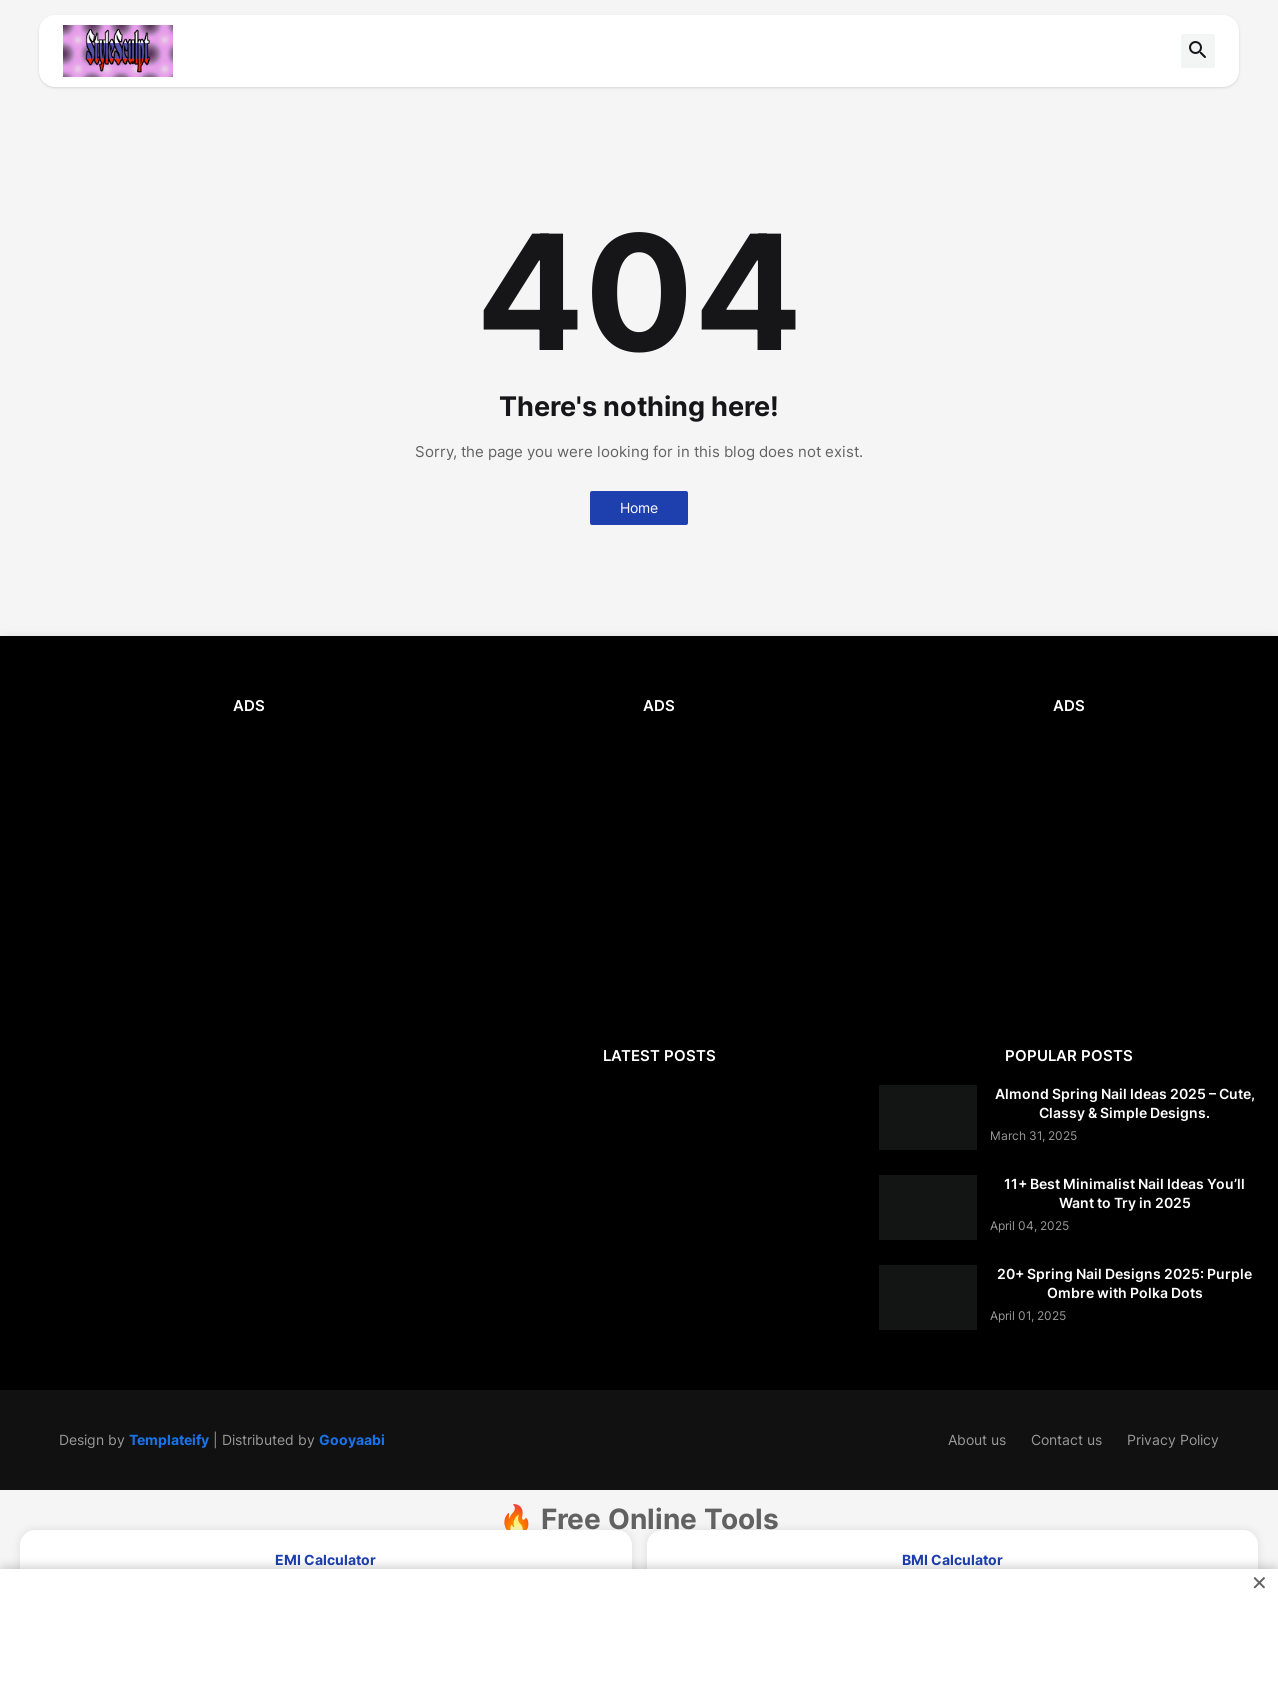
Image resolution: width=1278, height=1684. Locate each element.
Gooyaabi (352, 1439)
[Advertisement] (249, 876)
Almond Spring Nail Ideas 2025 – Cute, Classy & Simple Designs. (1125, 1102)
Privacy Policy (1173, 1439)
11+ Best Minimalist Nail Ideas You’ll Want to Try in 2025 (1124, 1192)
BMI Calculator (952, 1559)
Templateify (169, 1439)
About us (977, 1439)
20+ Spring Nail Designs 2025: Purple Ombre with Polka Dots (1124, 1282)
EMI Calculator (325, 1559)
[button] (1198, 51)
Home (639, 507)
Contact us (1066, 1439)
